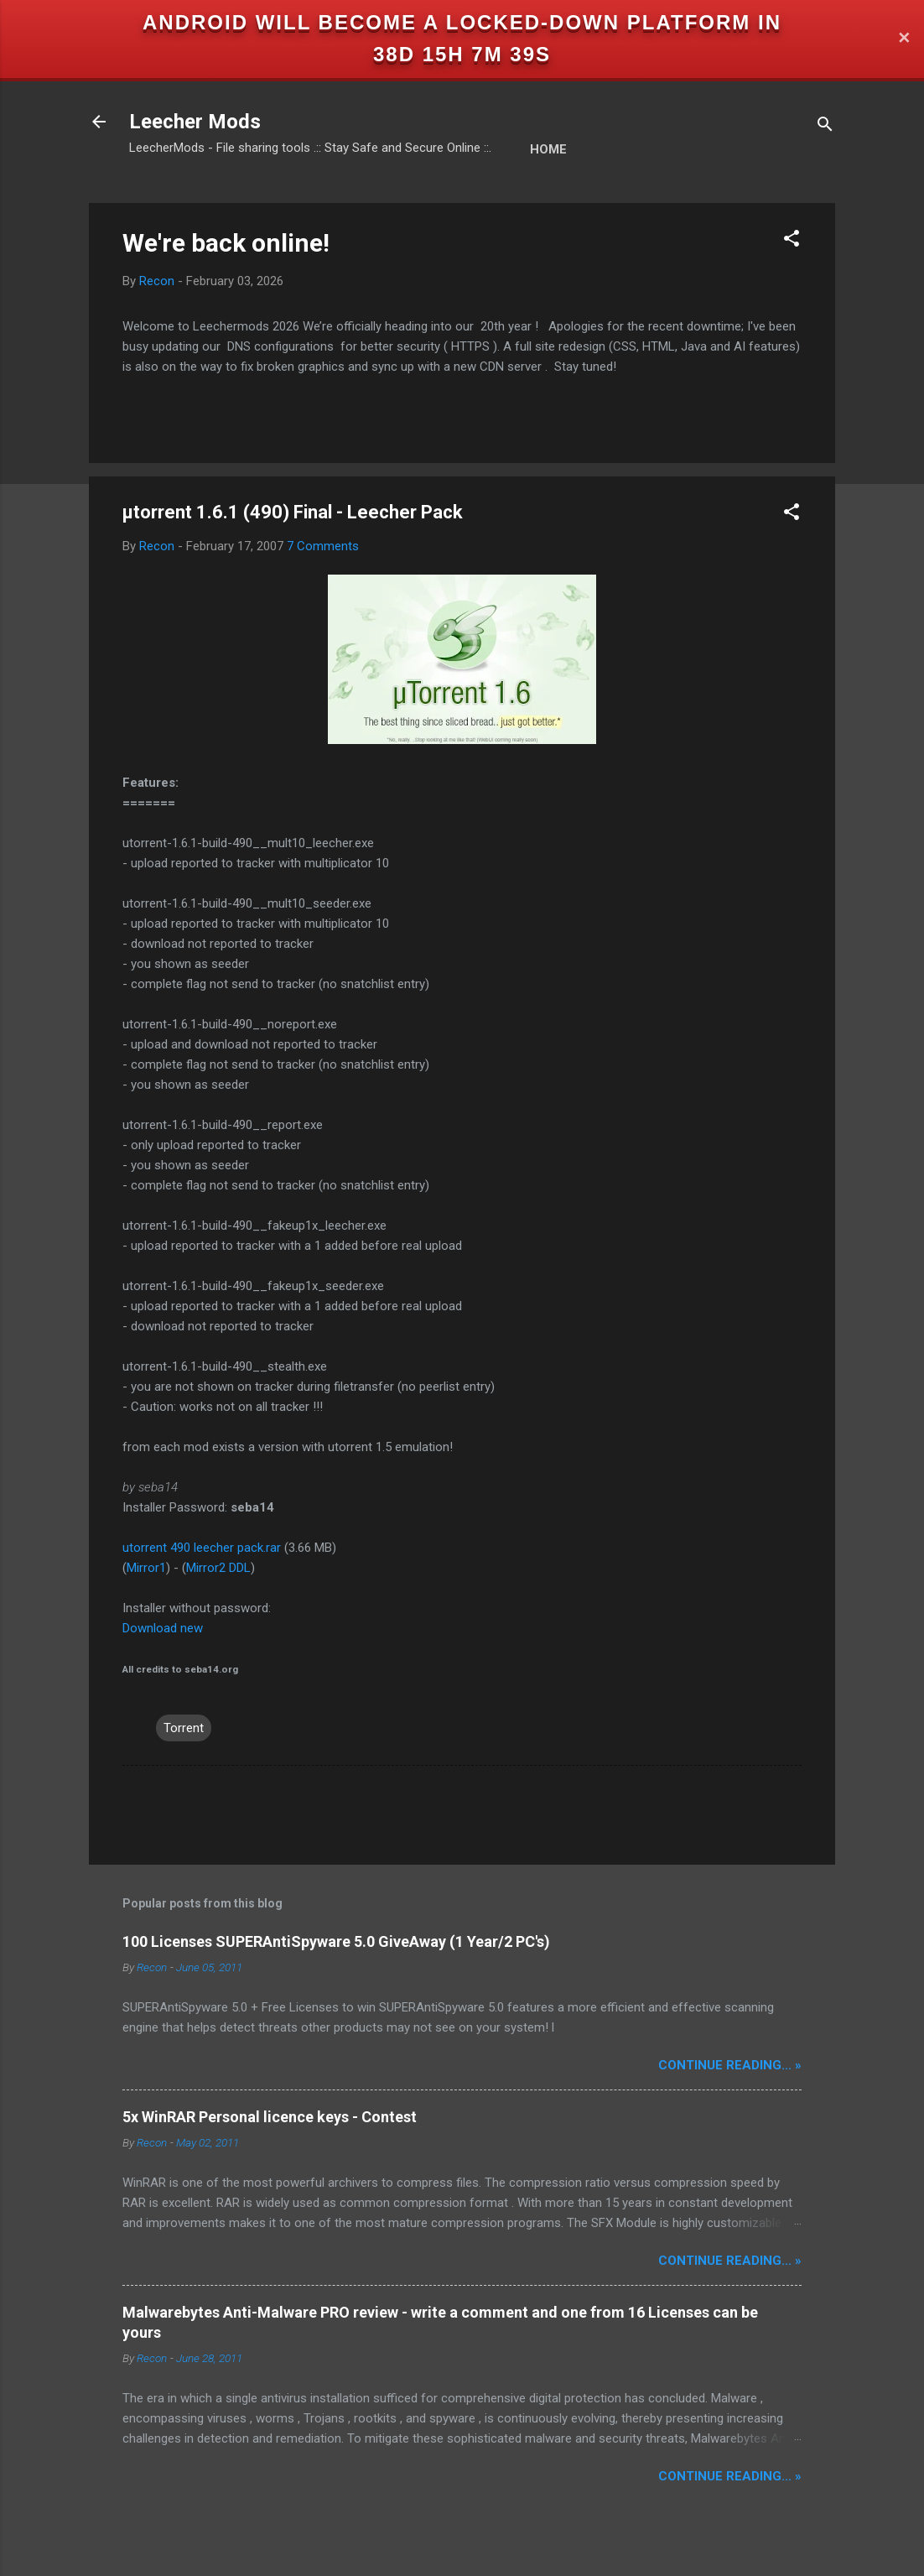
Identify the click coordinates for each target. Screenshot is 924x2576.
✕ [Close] (904, 39)
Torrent (184, 1728)
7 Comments (323, 546)
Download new (162, 1628)
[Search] (825, 127)
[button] (791, 241)
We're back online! (226, 243)
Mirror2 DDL (218, 1567)
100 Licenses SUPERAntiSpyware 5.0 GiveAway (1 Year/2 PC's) (336, 1941)
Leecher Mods (195, 121)
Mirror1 (146, 1567)
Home (548, 149)
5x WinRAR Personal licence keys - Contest (269, 2117)
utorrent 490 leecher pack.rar (201, 1547)
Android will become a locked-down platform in (462, 22)
